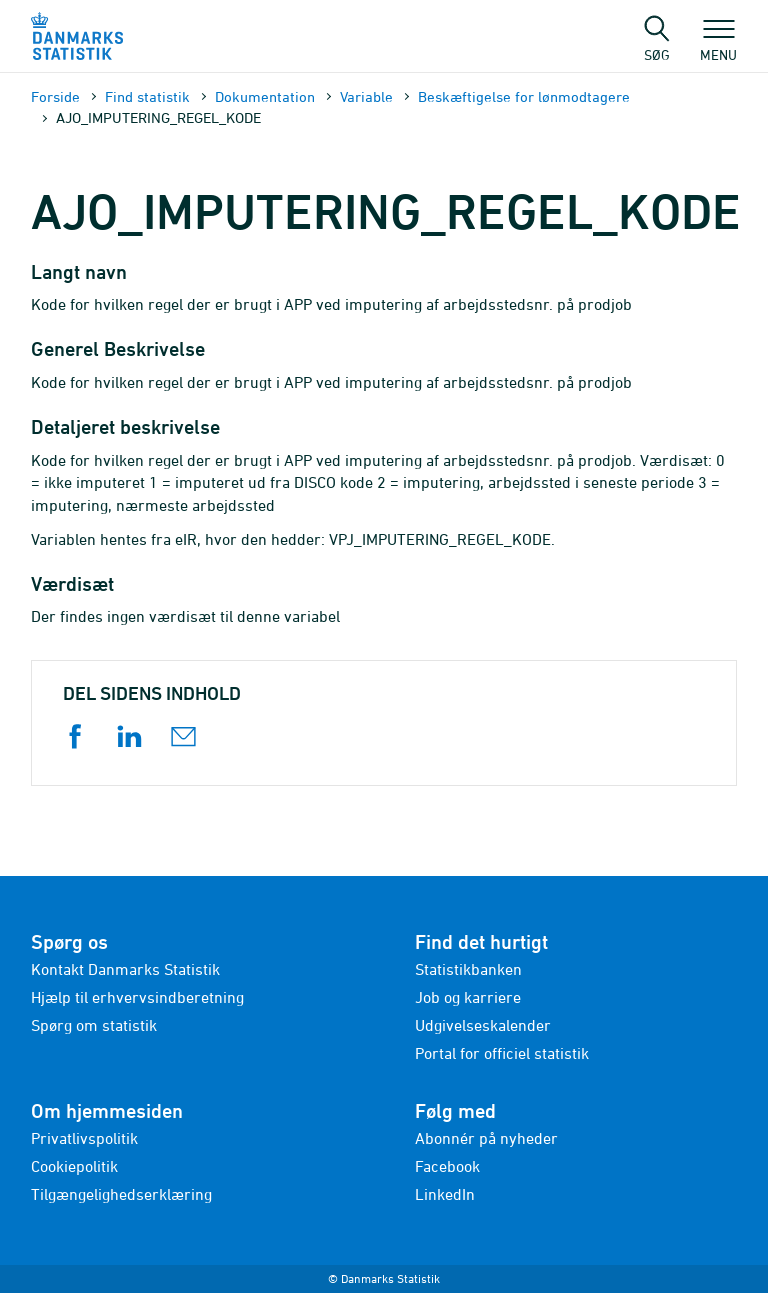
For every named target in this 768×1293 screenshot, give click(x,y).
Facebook (447, 1166)
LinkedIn (445, 1194)
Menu (718, 45)
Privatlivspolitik (84, 1138)
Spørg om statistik (94, 1025)
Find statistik (147, 96)
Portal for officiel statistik (502, 1053)
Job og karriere (468, 997)
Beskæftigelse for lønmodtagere (524, 96)
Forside (55, 96)
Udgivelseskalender (483, 1025)
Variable (366, 96)
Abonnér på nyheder (486, 1138)
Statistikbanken (468, 969)
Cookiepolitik (74, 1166)
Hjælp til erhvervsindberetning (137, 997)
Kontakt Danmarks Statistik (125, 969)
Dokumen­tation (265, 96)
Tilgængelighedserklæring (121, 1194)
